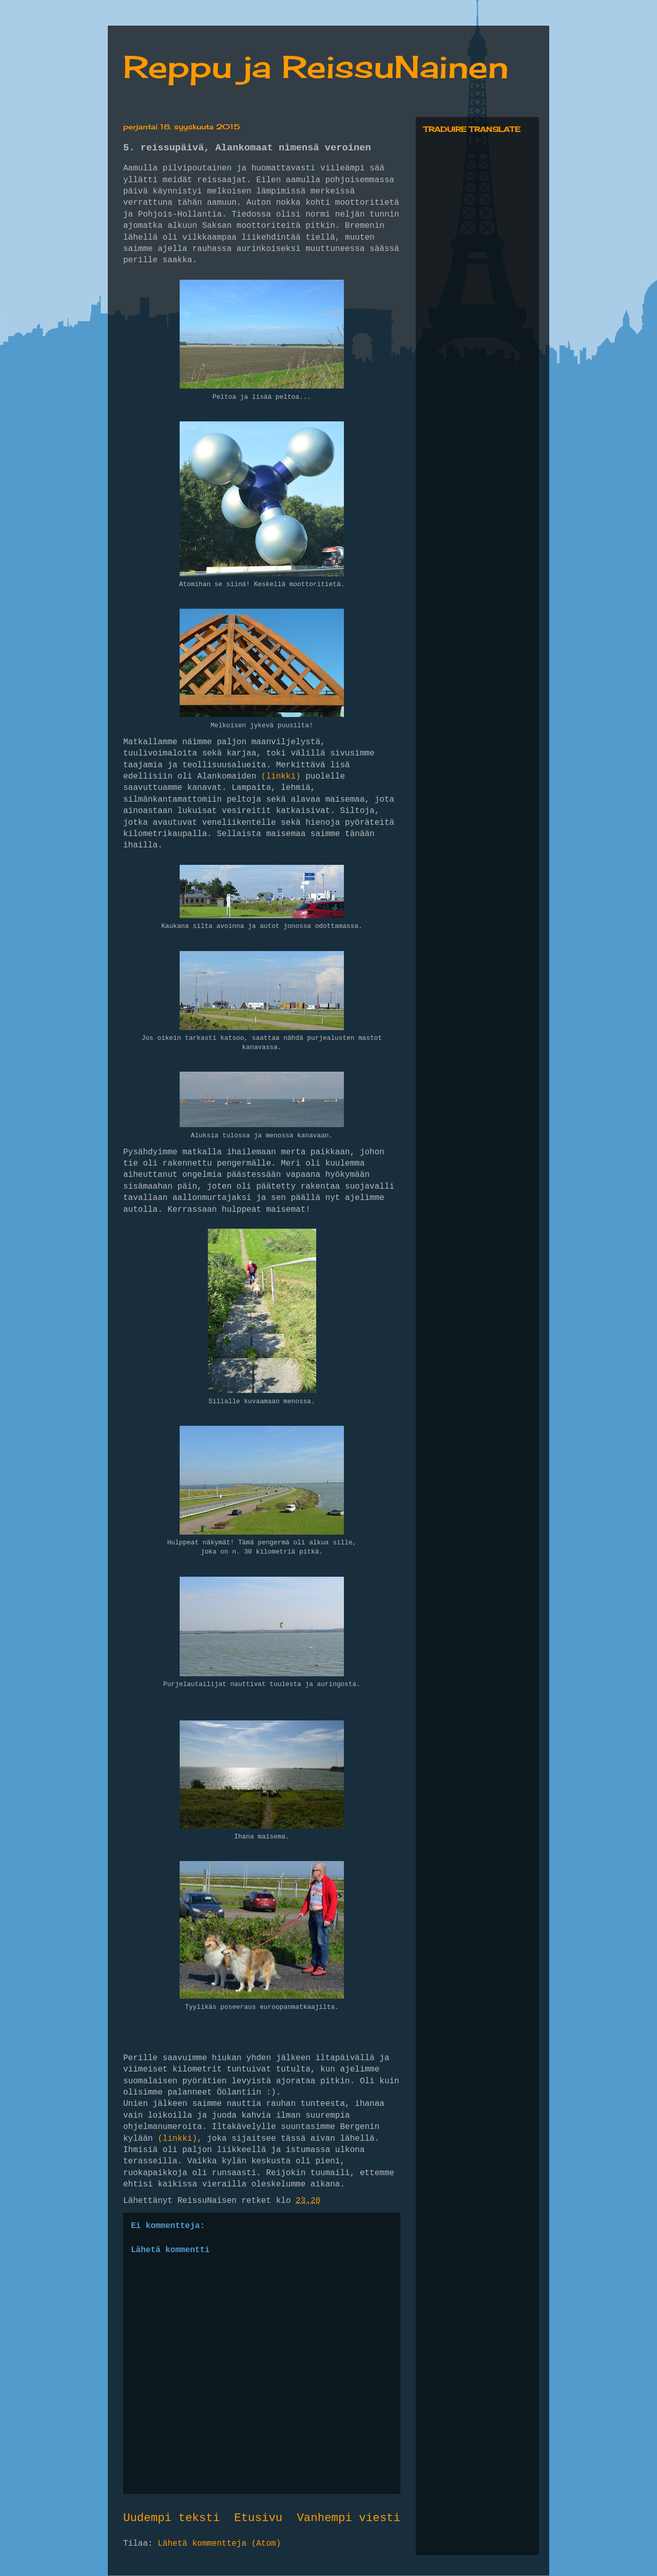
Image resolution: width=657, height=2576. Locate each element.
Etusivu (258, 2518)
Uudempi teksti (171, 2518)
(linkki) (281, 776)
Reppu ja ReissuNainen (316, 66)
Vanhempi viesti (348, 2518)
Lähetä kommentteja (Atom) (219, 2543)
